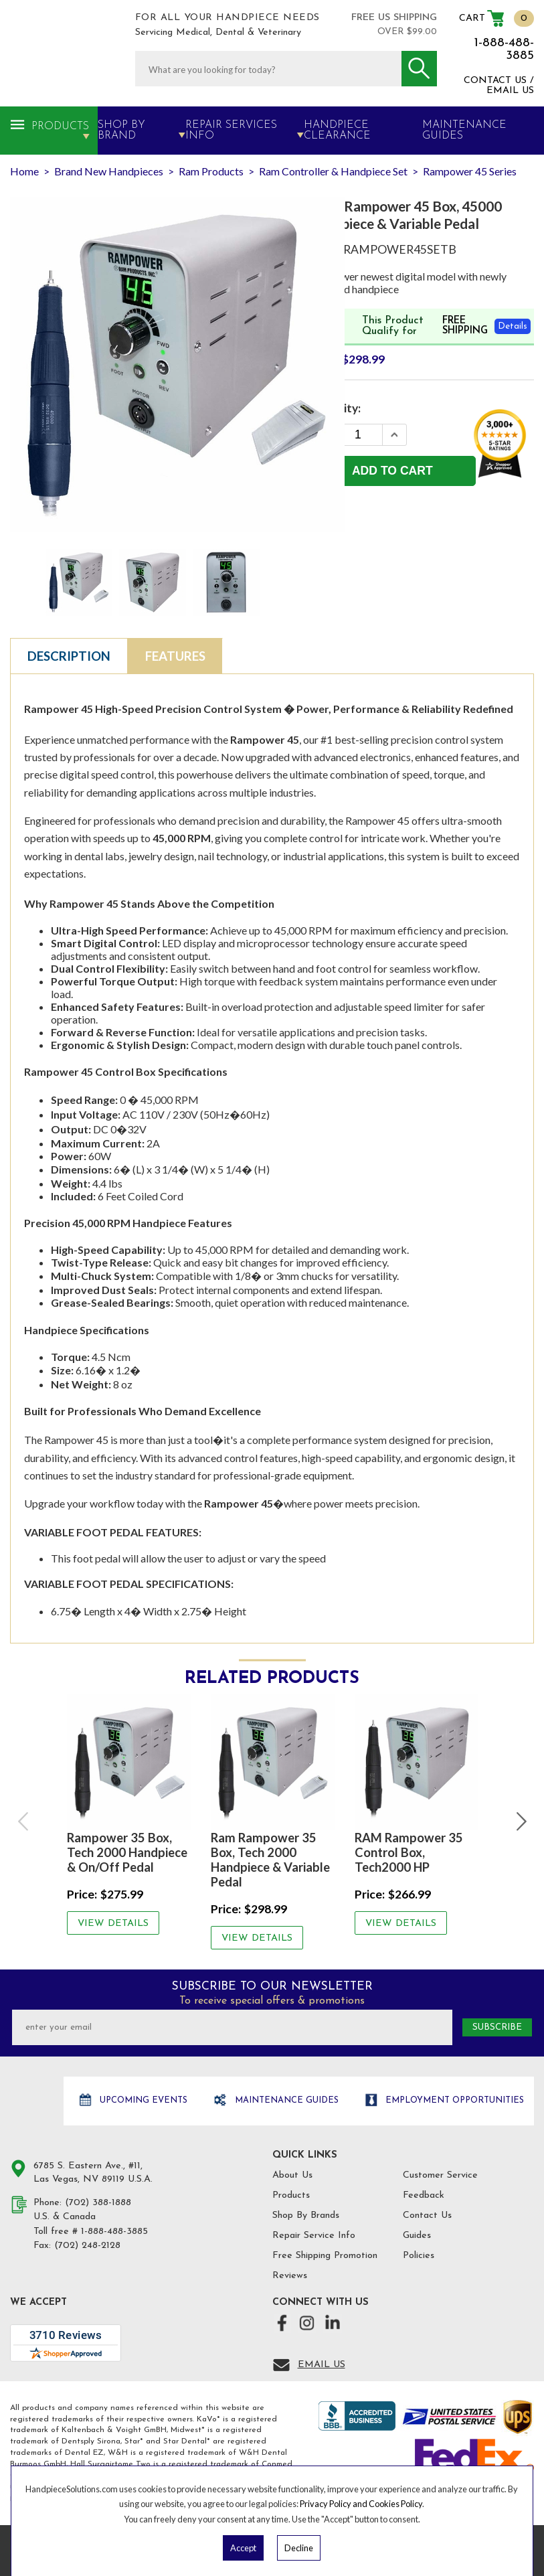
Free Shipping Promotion (324, 2256)
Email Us (321, 2365)
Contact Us (427, 2215)
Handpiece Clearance (337, 130)
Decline (298, 2548)
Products (60, 126)
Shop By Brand (121, 130)
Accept (243, 2548)
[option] (129, 1814)
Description (68, 656)
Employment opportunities (453, 2100)
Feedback (423, 2195)
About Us (292, 2175)
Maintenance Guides (285, 2100)
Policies (418, 2256)
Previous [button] (24, 1821)
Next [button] (520, 1821)
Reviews (289, 2276)
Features (175, 656)
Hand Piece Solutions (35, 2102)
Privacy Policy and (334, 2503)
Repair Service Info (313, 2236)
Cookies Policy (395, 2503)
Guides (417, 2236)
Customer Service (440, 2175)
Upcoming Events (142, 2100)
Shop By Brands (305, 2215)
